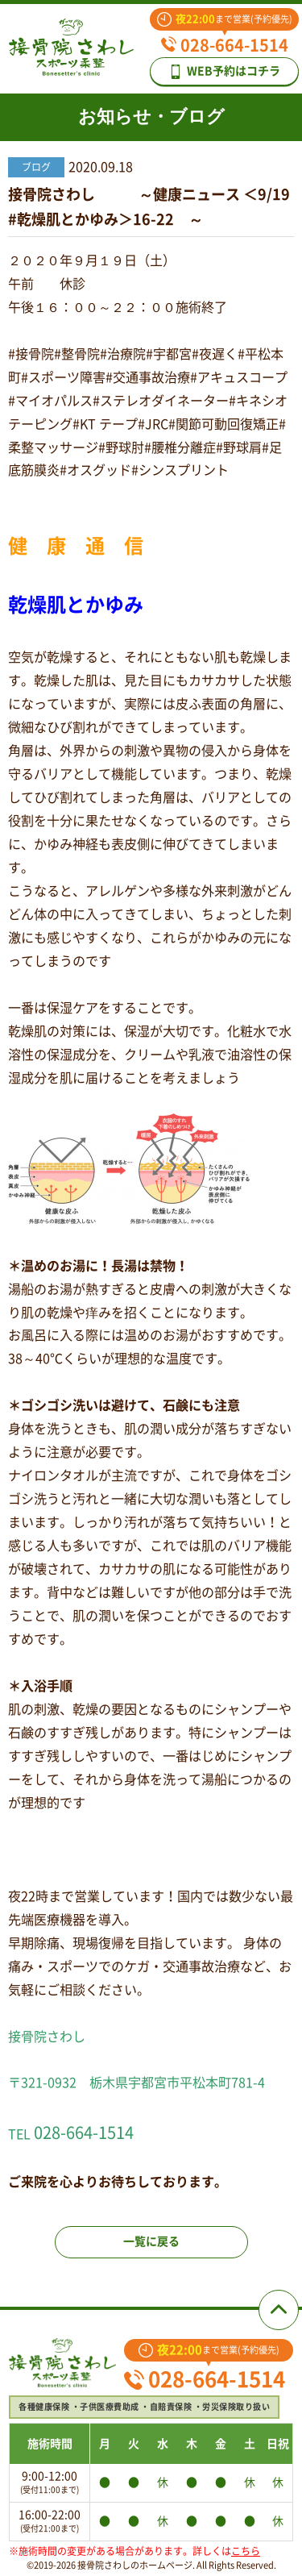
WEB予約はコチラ (224, 72)
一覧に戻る (151, 2241)
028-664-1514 (224, 45)
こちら (245, 2551)
